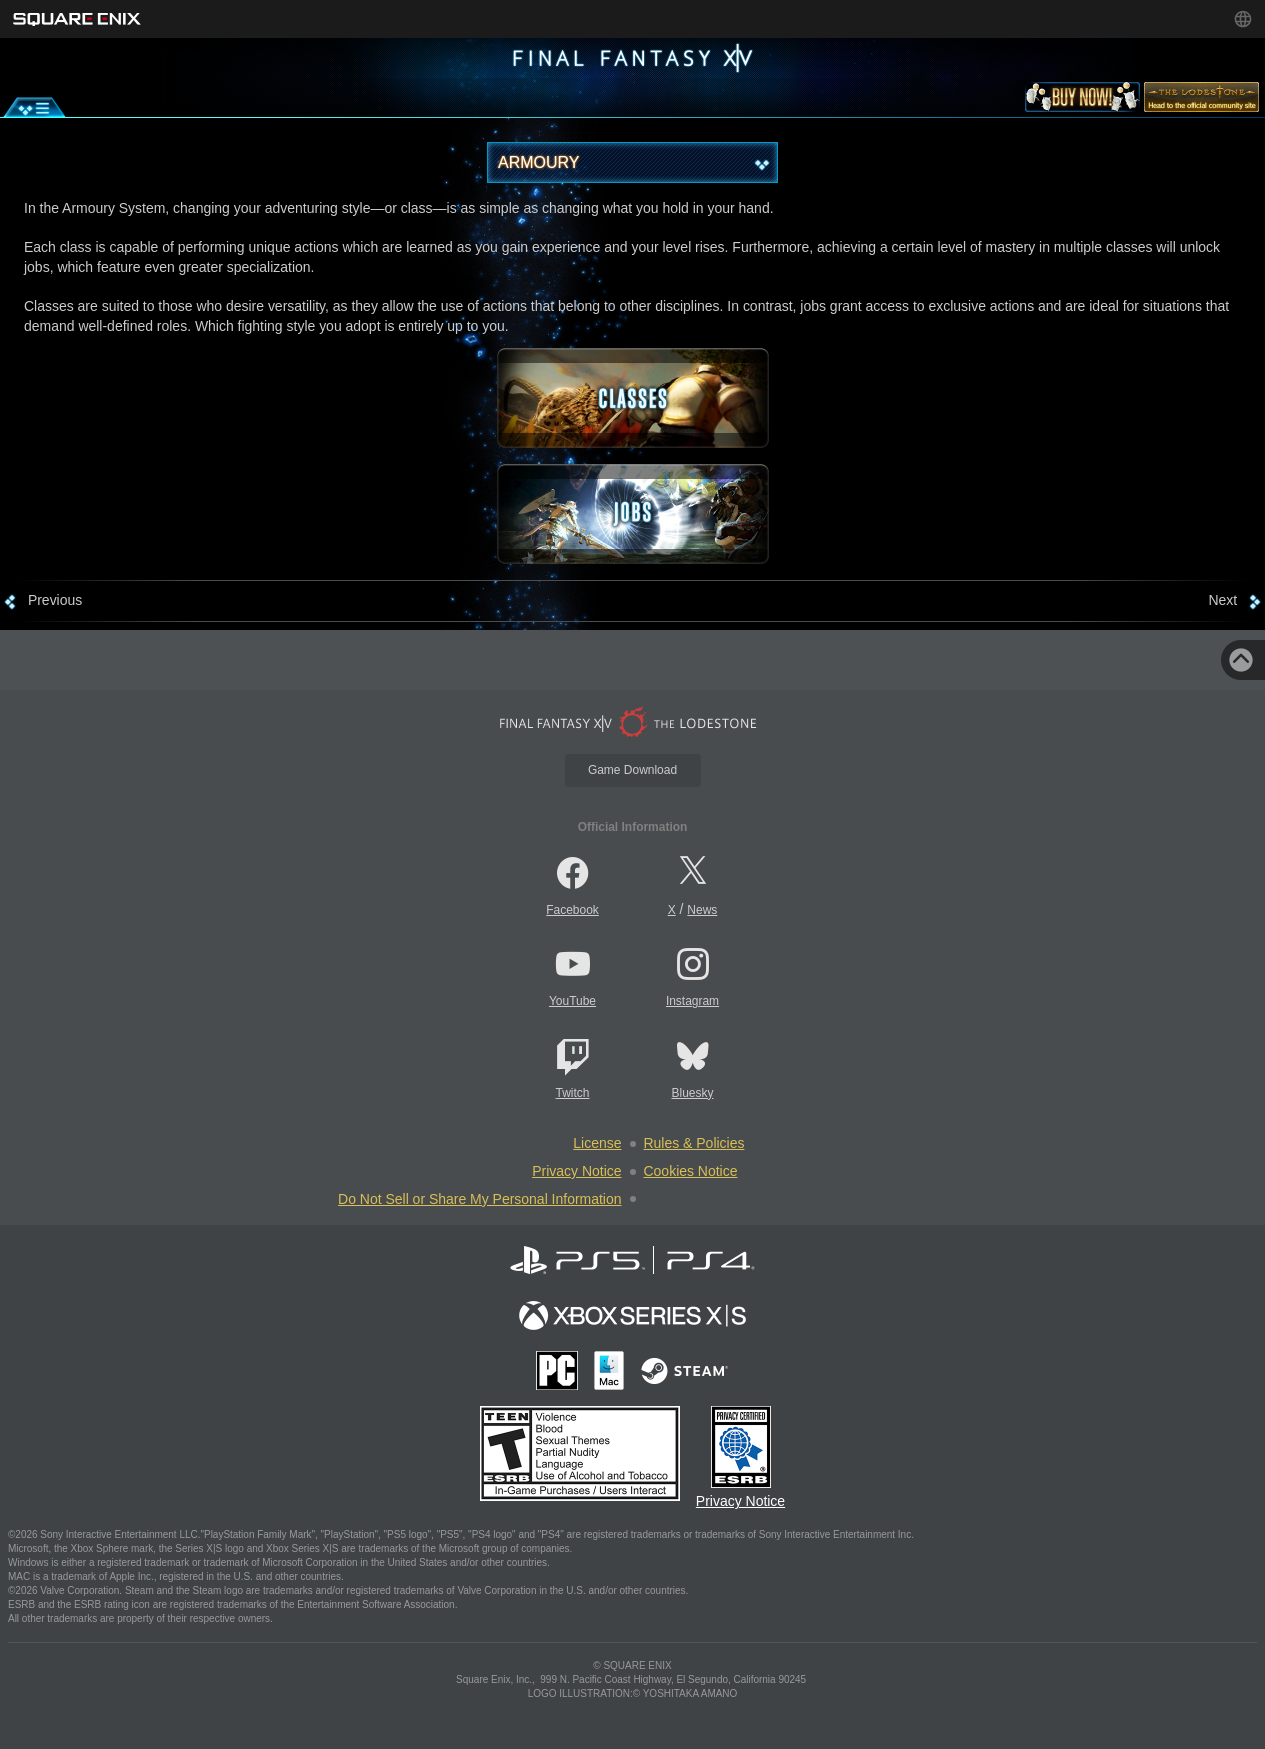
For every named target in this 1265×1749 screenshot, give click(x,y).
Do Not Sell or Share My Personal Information (479, 1199)
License (597, 1143)
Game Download (632, 770)
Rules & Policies (694, 1143)
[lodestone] (1201, 101)
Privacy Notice (576, 1171)
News (702, 910)
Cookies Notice (691, 1171)
